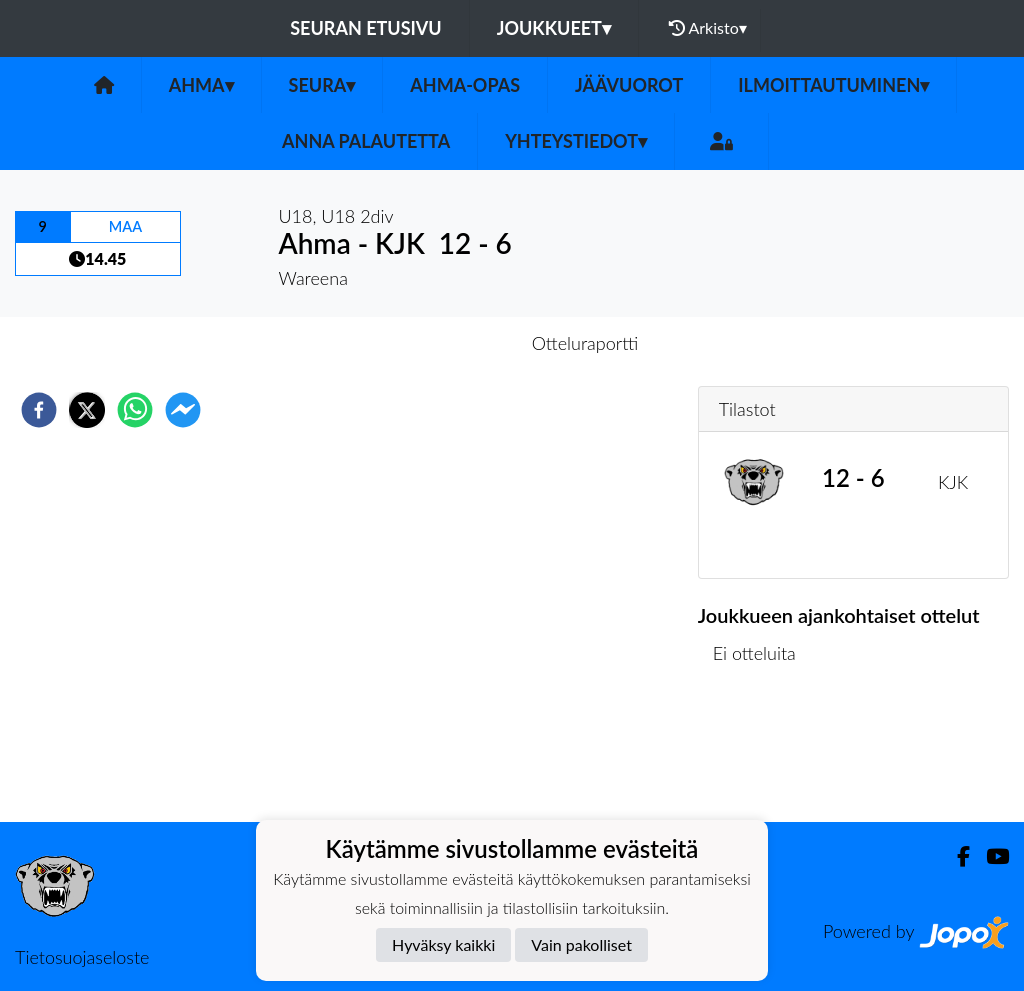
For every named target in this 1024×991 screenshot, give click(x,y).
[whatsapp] (135, 410)
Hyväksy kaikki (443, 944)
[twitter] (87, 410)
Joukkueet (554, 28)
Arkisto (708, 28)
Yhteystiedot (576, 141)
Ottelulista (762, 754)
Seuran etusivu (366, 28)
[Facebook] (955, 856)
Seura (322, 85)
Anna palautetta (366, 141)
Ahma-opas (465, 85)
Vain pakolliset (581, 944)
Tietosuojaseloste (82, 957)
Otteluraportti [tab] (585, 343)
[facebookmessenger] (183, 410)
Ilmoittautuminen (833, 85)
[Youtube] (989, 856)
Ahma (201, 85)
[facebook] (39, 410)
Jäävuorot (629, 85)
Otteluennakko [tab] (443, 343)
